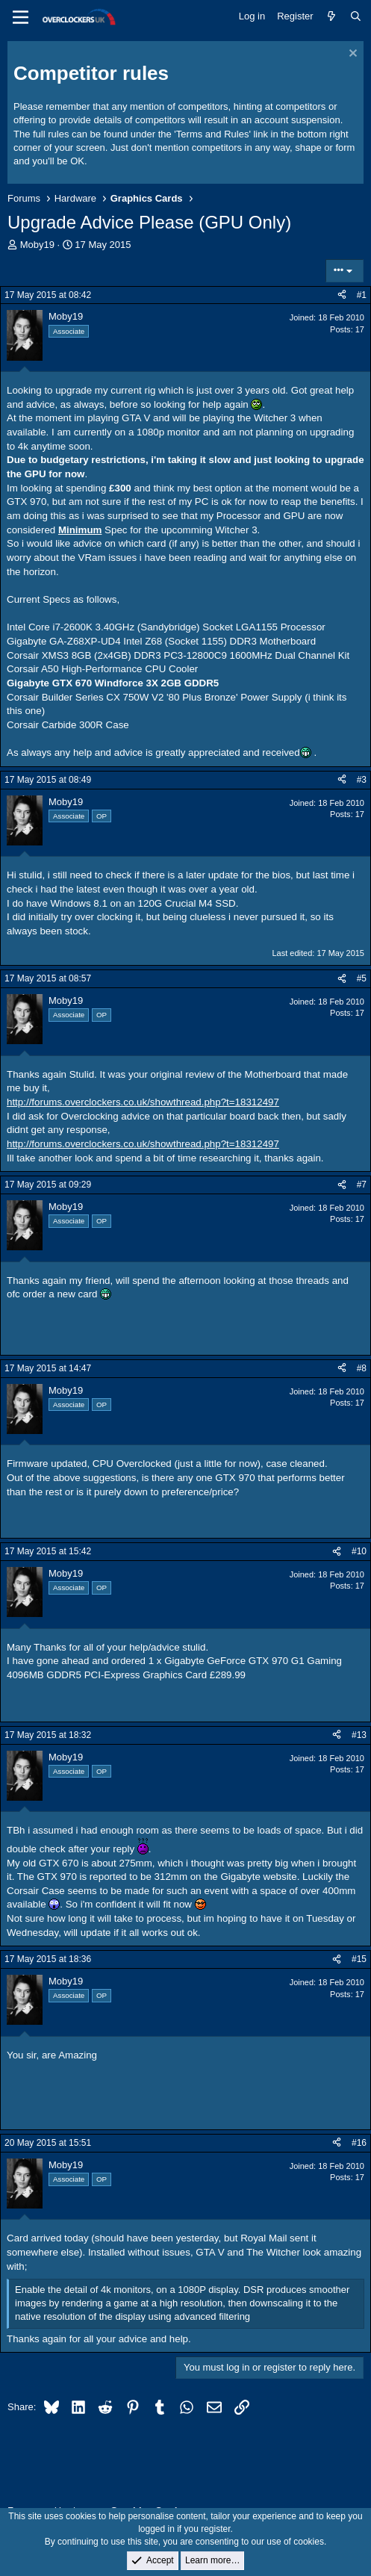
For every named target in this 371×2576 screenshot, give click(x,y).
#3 (362, 780)
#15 (359, 1959)
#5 (362, 978)
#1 (362, 295)
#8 (362, 1368)
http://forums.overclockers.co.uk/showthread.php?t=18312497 (143, 1102)
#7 (362, 1184)
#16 (359, 2143)
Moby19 (37, 244)
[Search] (355, 16)
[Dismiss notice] (351, 55)
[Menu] (20, 17)
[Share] (342, 295)
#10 (359, 1551)
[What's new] (331, 16)
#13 (359, 1735)
